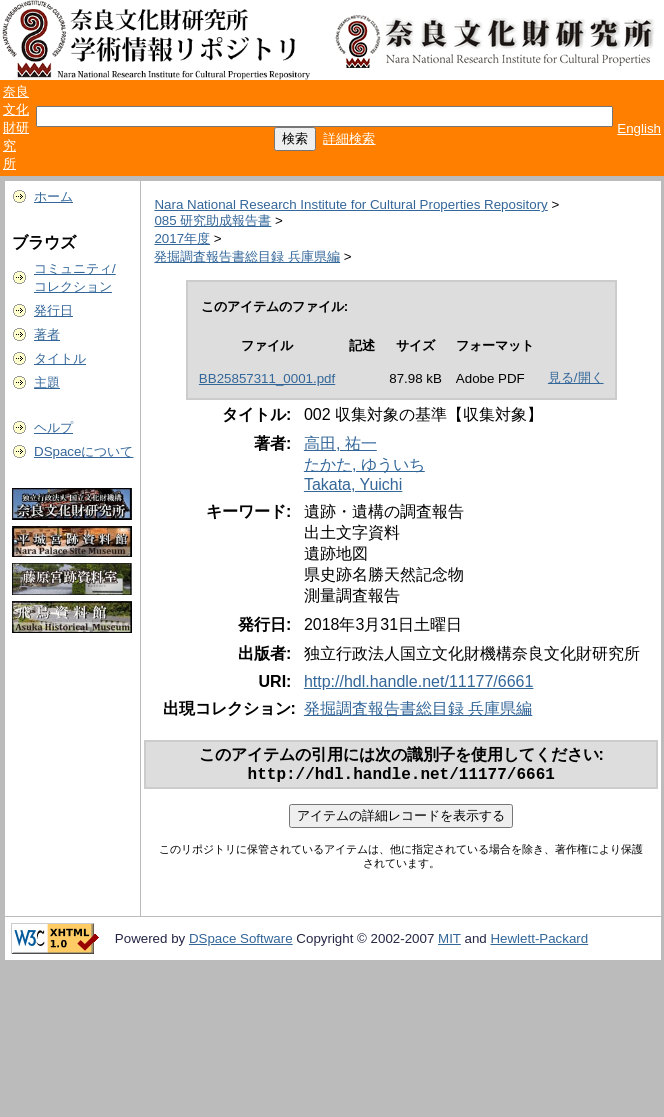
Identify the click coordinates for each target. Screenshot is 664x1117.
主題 (47, 382)
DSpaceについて (83, 451)
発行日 (53, 310)
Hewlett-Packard (539, 942)
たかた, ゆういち (364, 464)
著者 (47, 334)
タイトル (60, 358)
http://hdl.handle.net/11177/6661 (419, 681)
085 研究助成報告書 (212, 220)
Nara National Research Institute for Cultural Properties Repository (350, 204)
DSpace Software (241, 942)
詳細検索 (349, 138)
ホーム (53, 196)
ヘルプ (53, 427)
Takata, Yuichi (353, 484)
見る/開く (576, 377)
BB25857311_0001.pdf (267, 378)
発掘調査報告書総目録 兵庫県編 (247, 256)
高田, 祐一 (340, 443)
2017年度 (182, 238)
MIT (449, 942)
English (639, 128)
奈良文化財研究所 (16, 127)
